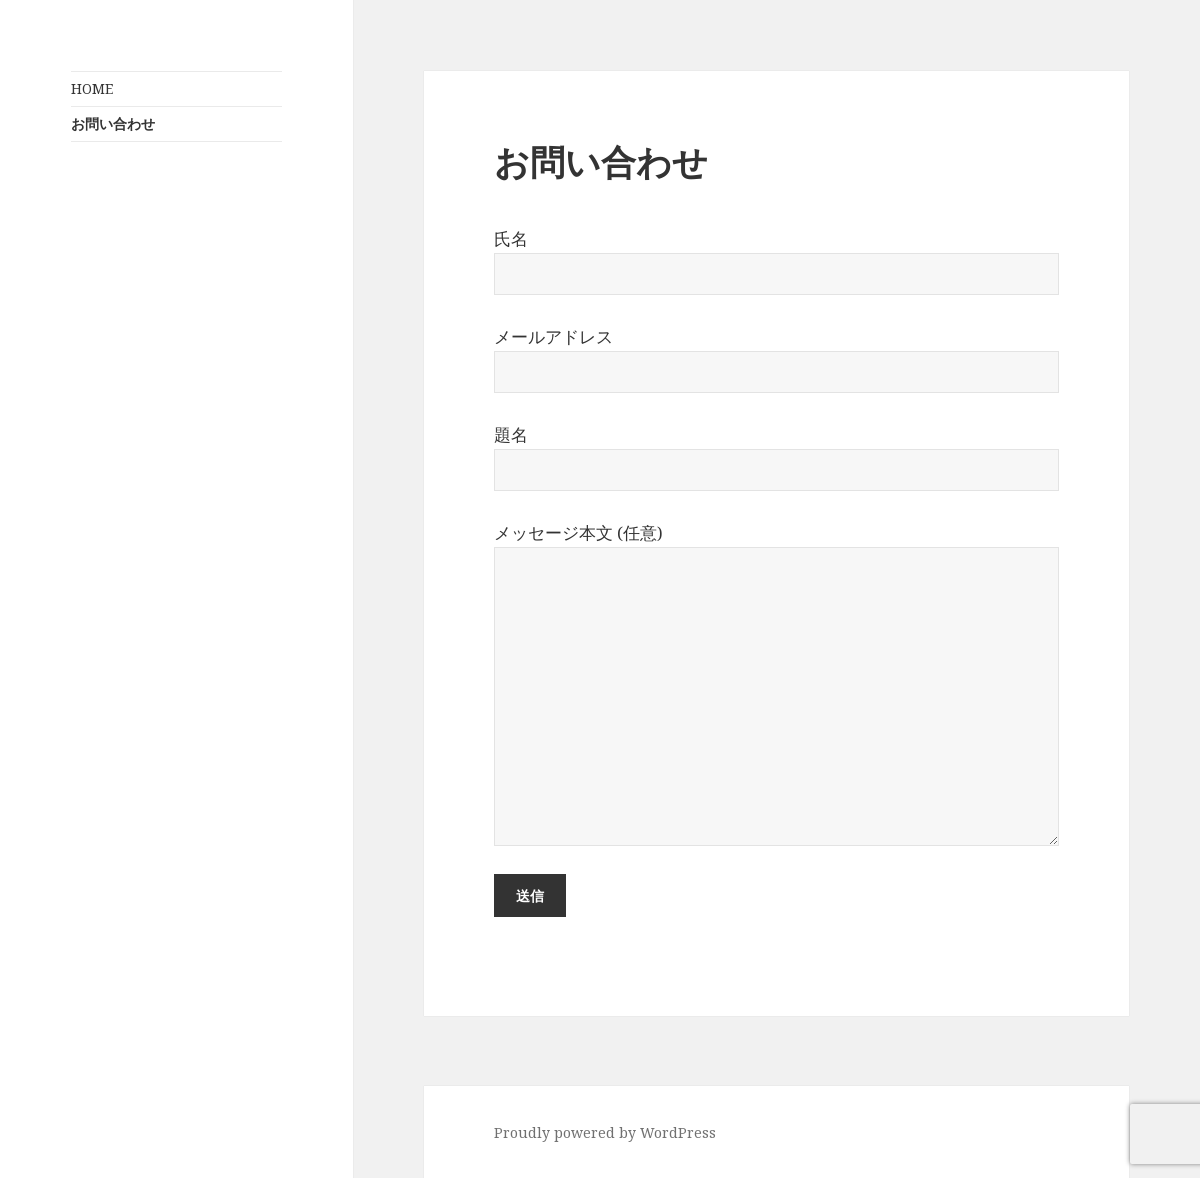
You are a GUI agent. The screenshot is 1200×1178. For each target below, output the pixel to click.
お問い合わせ (113, 123)
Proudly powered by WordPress (605, 1132)
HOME (92, 88)
